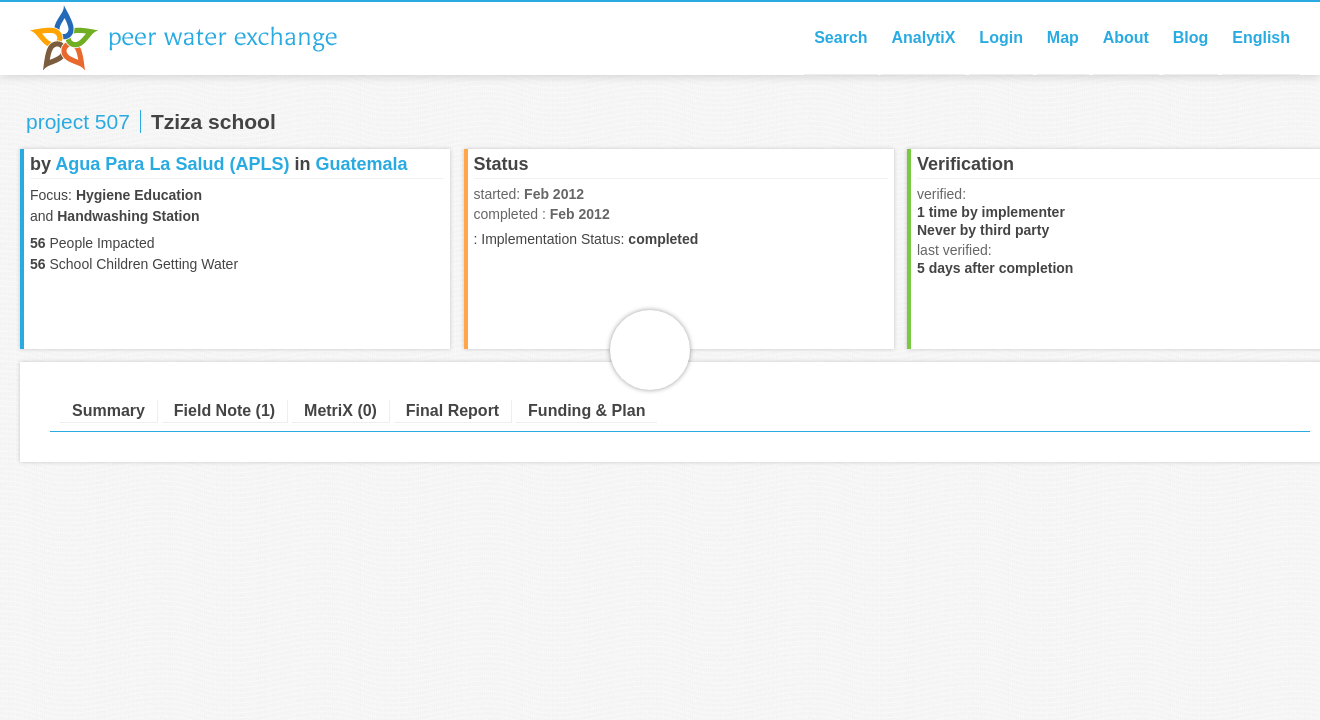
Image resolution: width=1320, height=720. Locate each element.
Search (840, 37)
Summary (108, 410)
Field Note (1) (224, 410)
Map (1063, 37)
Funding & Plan (586, 410)
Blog (1191, 37)
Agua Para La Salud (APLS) (172, 164)
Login (1001, 37)
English (1261, 37)
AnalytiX (923, 37)
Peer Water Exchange (200, 38)
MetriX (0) (340, 410)
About (1126, 37)
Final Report (452, 410)
